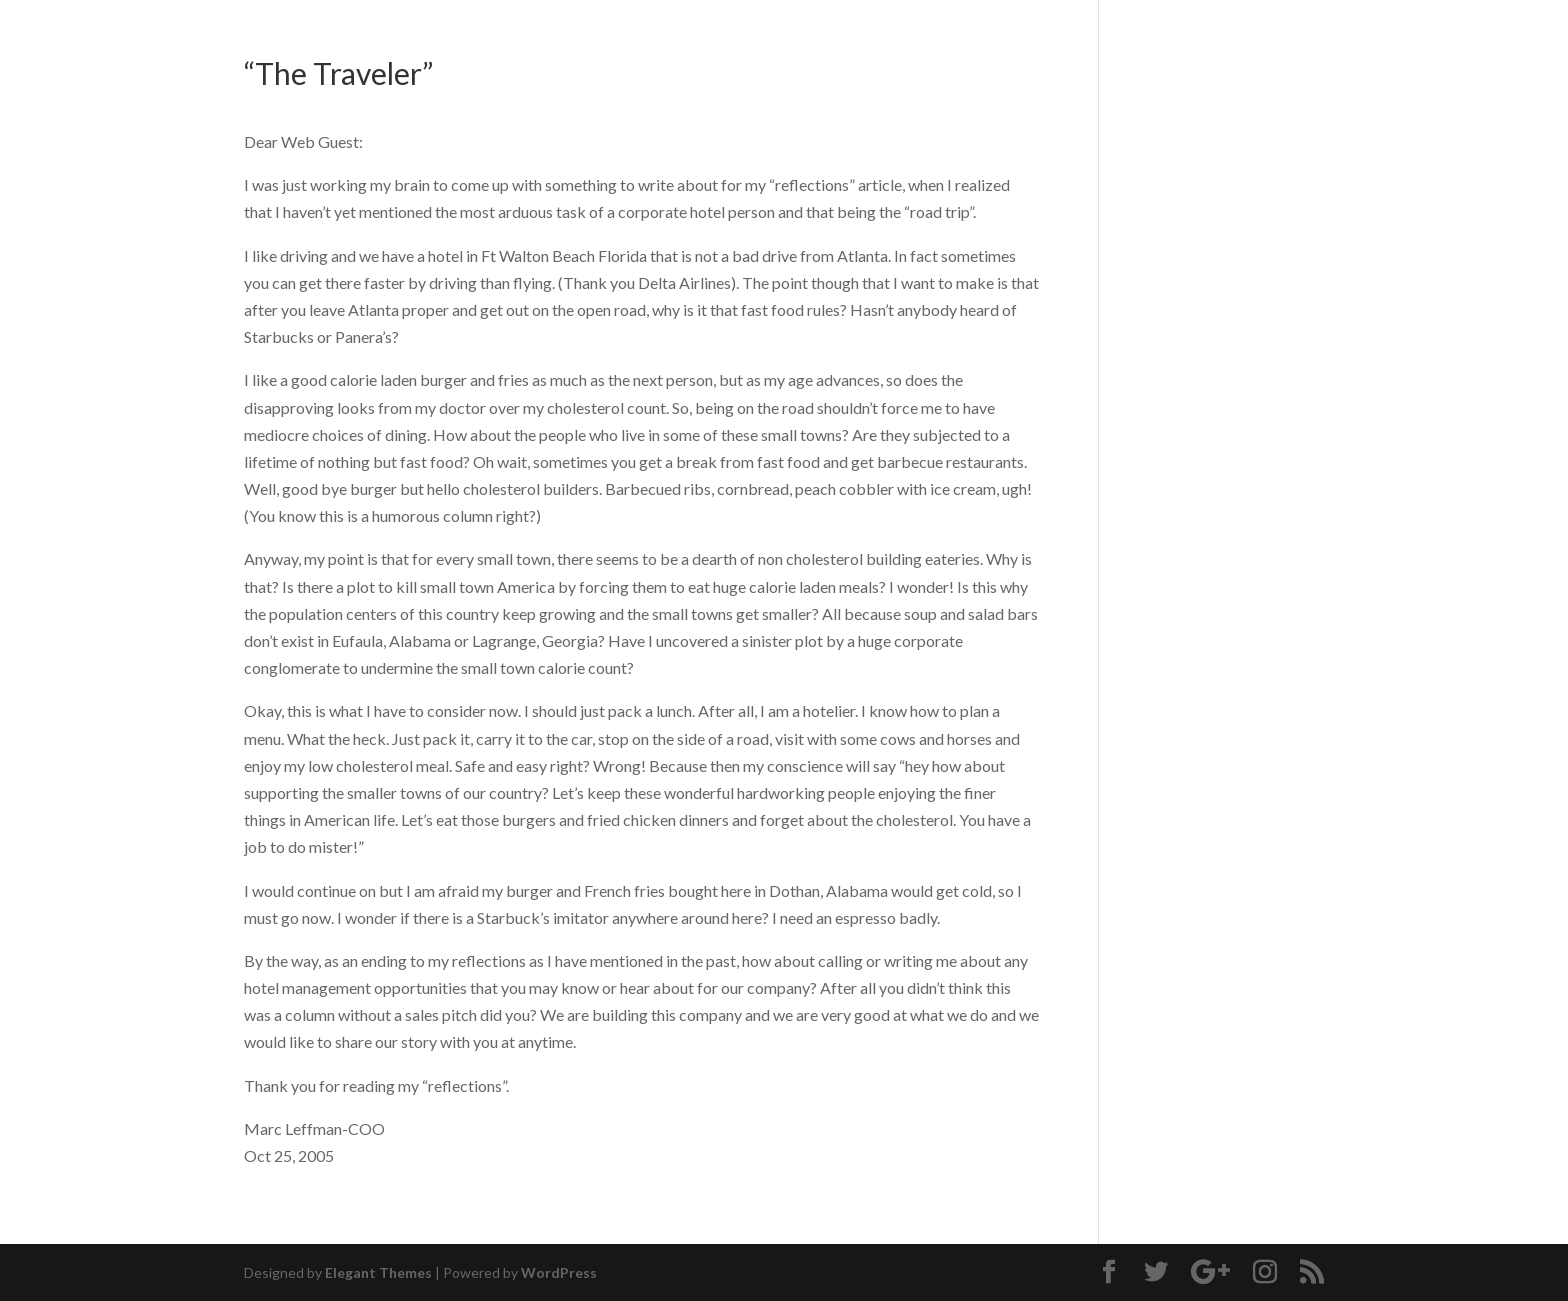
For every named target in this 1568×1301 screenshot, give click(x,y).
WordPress (559, 1272)
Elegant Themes (378, 1272)
